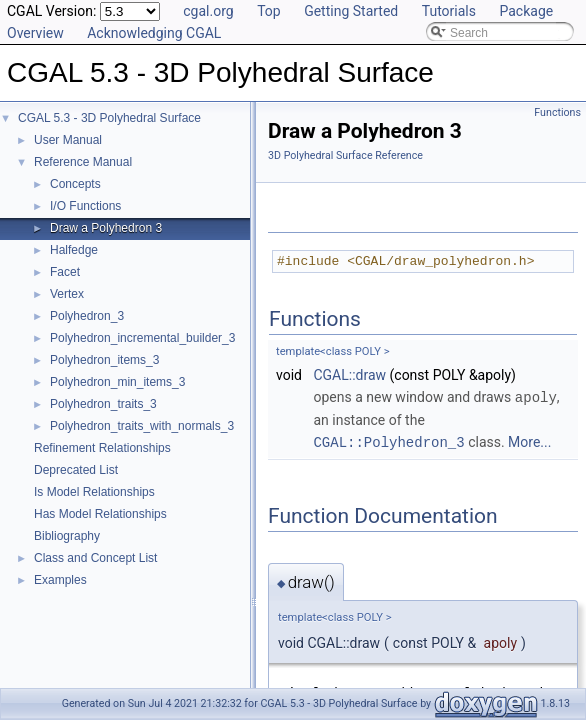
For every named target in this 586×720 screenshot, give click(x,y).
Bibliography (67, 536)
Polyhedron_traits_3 (103, 404)
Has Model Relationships (100, 514)
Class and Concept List (95, 558)
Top (269, 11)
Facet (65, 272)
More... (529, 441)
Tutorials (449, 11)
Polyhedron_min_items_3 (117, 382)
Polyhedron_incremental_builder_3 (142, 338)
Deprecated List (76, 470)
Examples (60, 580)
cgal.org (208, 11)
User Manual (68, 140)
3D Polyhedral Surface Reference (345, 155)
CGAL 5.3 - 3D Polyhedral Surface (109, 118)
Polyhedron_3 (87, 316)
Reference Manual (83, 162)
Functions (557, 112)
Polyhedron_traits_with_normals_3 (142, 426)
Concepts (75, 184)
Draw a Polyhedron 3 (106, 228)
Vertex (67, 294)
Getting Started (351, 11)
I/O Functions (85, 206)
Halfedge (74, 250)
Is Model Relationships (94, 492)
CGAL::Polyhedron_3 (388, 440)
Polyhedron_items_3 (104, 360)
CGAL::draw (349, 375)
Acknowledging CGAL (154, 33)
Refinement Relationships (102, 448)
